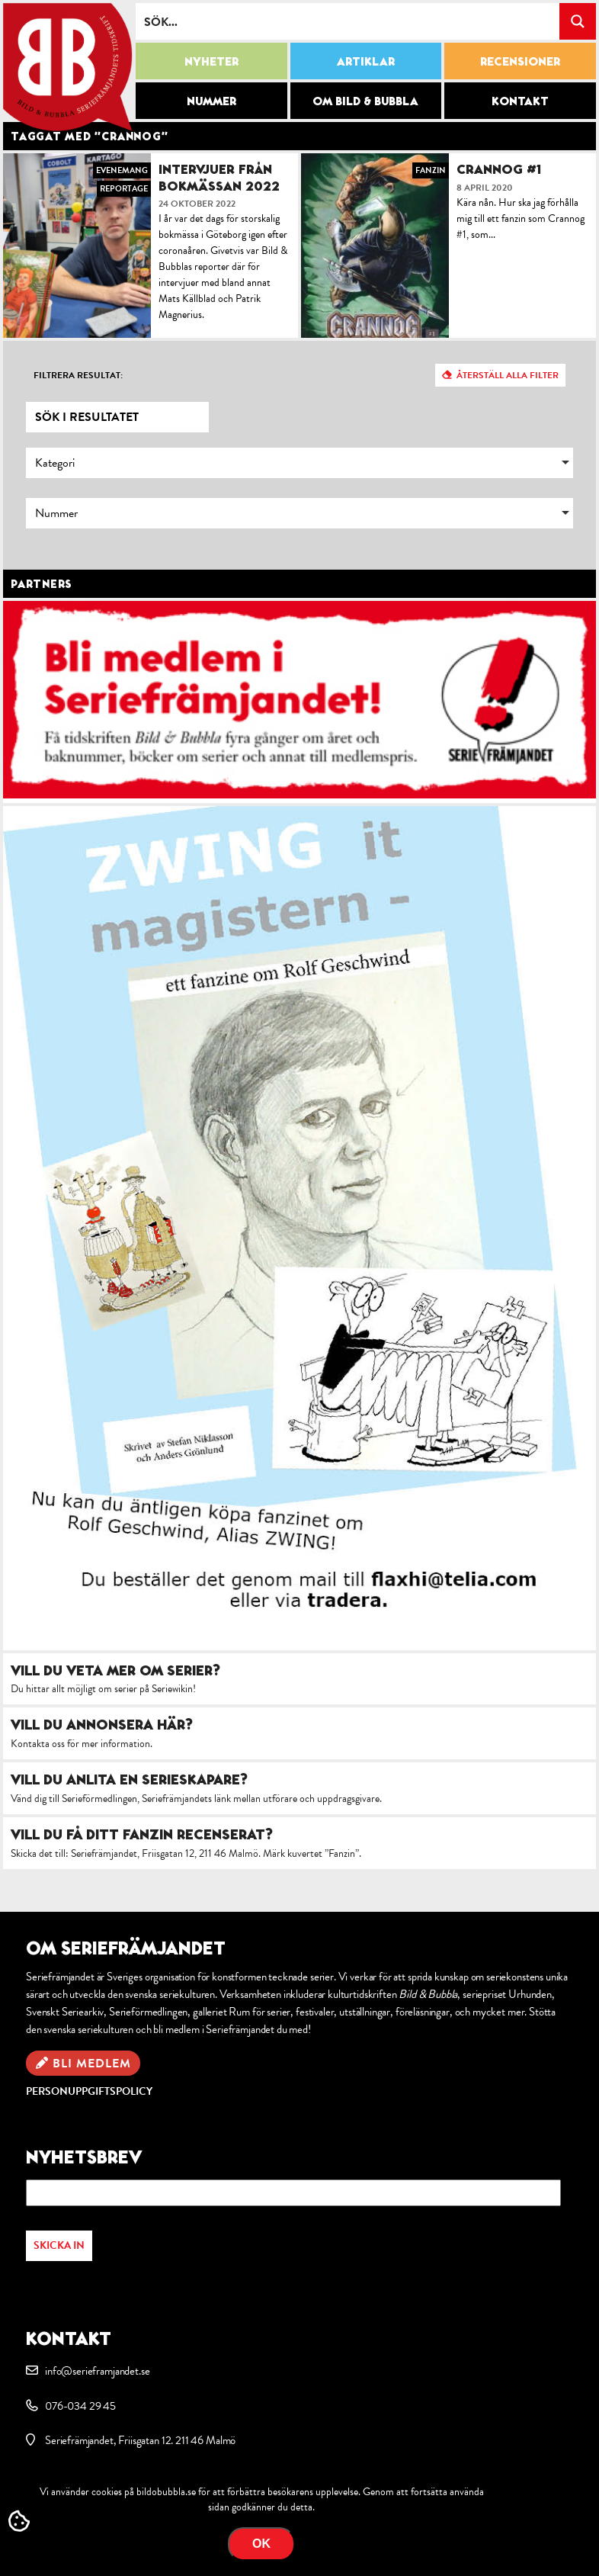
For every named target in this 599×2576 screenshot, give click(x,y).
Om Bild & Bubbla (365, 101)
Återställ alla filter (507, 375)
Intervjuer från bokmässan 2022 (219, 177)
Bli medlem (92, 2063)
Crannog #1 (498, 169)
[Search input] (348, 21)
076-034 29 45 (80, 2406)
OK (261, 2543)
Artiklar (366, 61)
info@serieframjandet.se (97, 2370)
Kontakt (520, 101)
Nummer (211, 101)
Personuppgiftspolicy (89, 2091)
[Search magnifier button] (577, 21)
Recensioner (520, 61)
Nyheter (211, 61)
